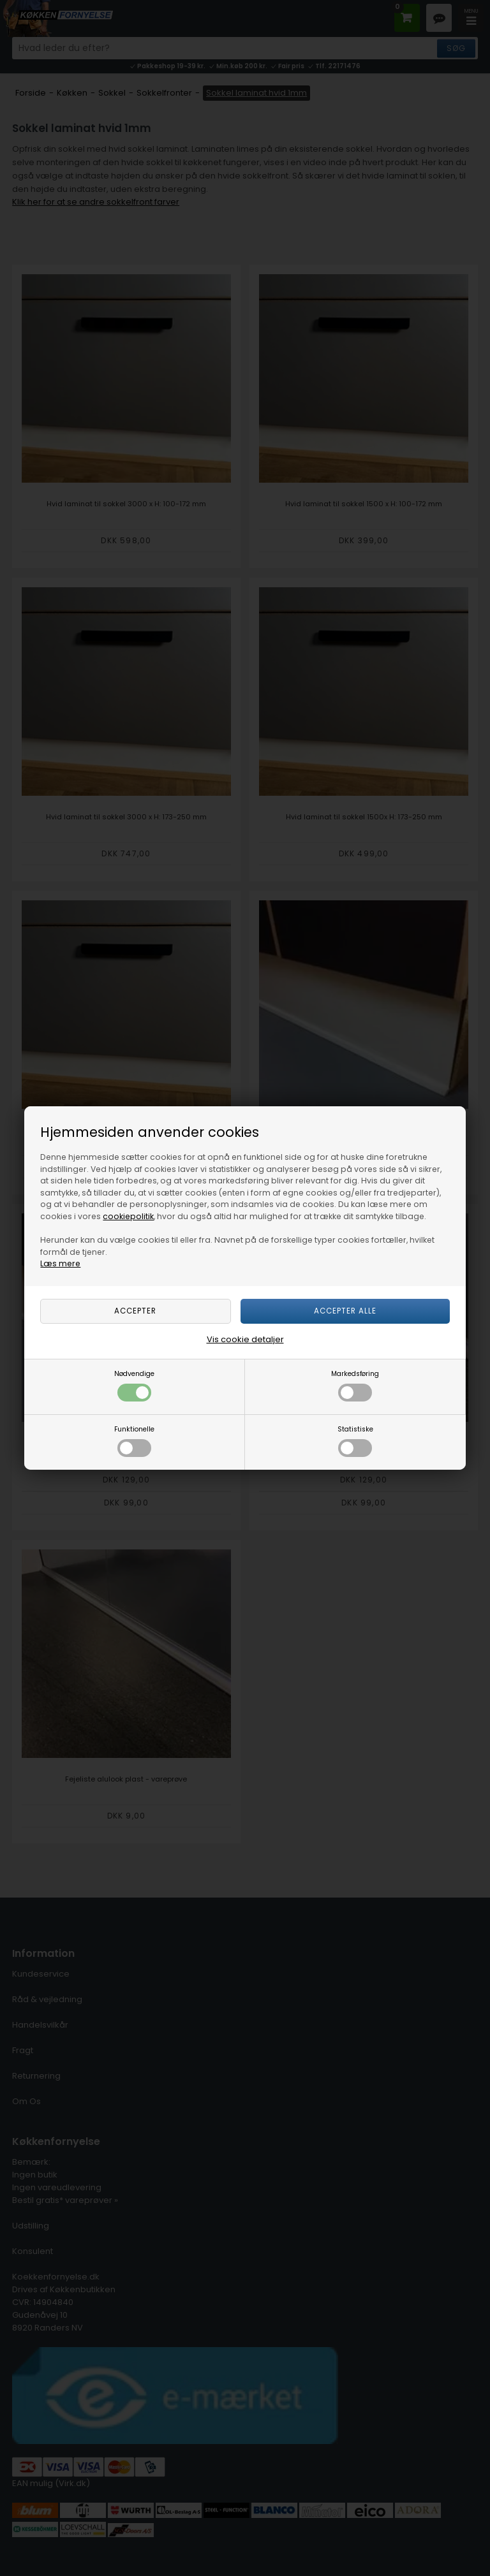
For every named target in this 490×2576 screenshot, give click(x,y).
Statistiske (355, 1440)
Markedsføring (355, 1385)
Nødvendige (134, 1385)
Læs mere (60, 1263)
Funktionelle (134, 1440)
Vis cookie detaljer (245, 1339)
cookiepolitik (128, 1216)
